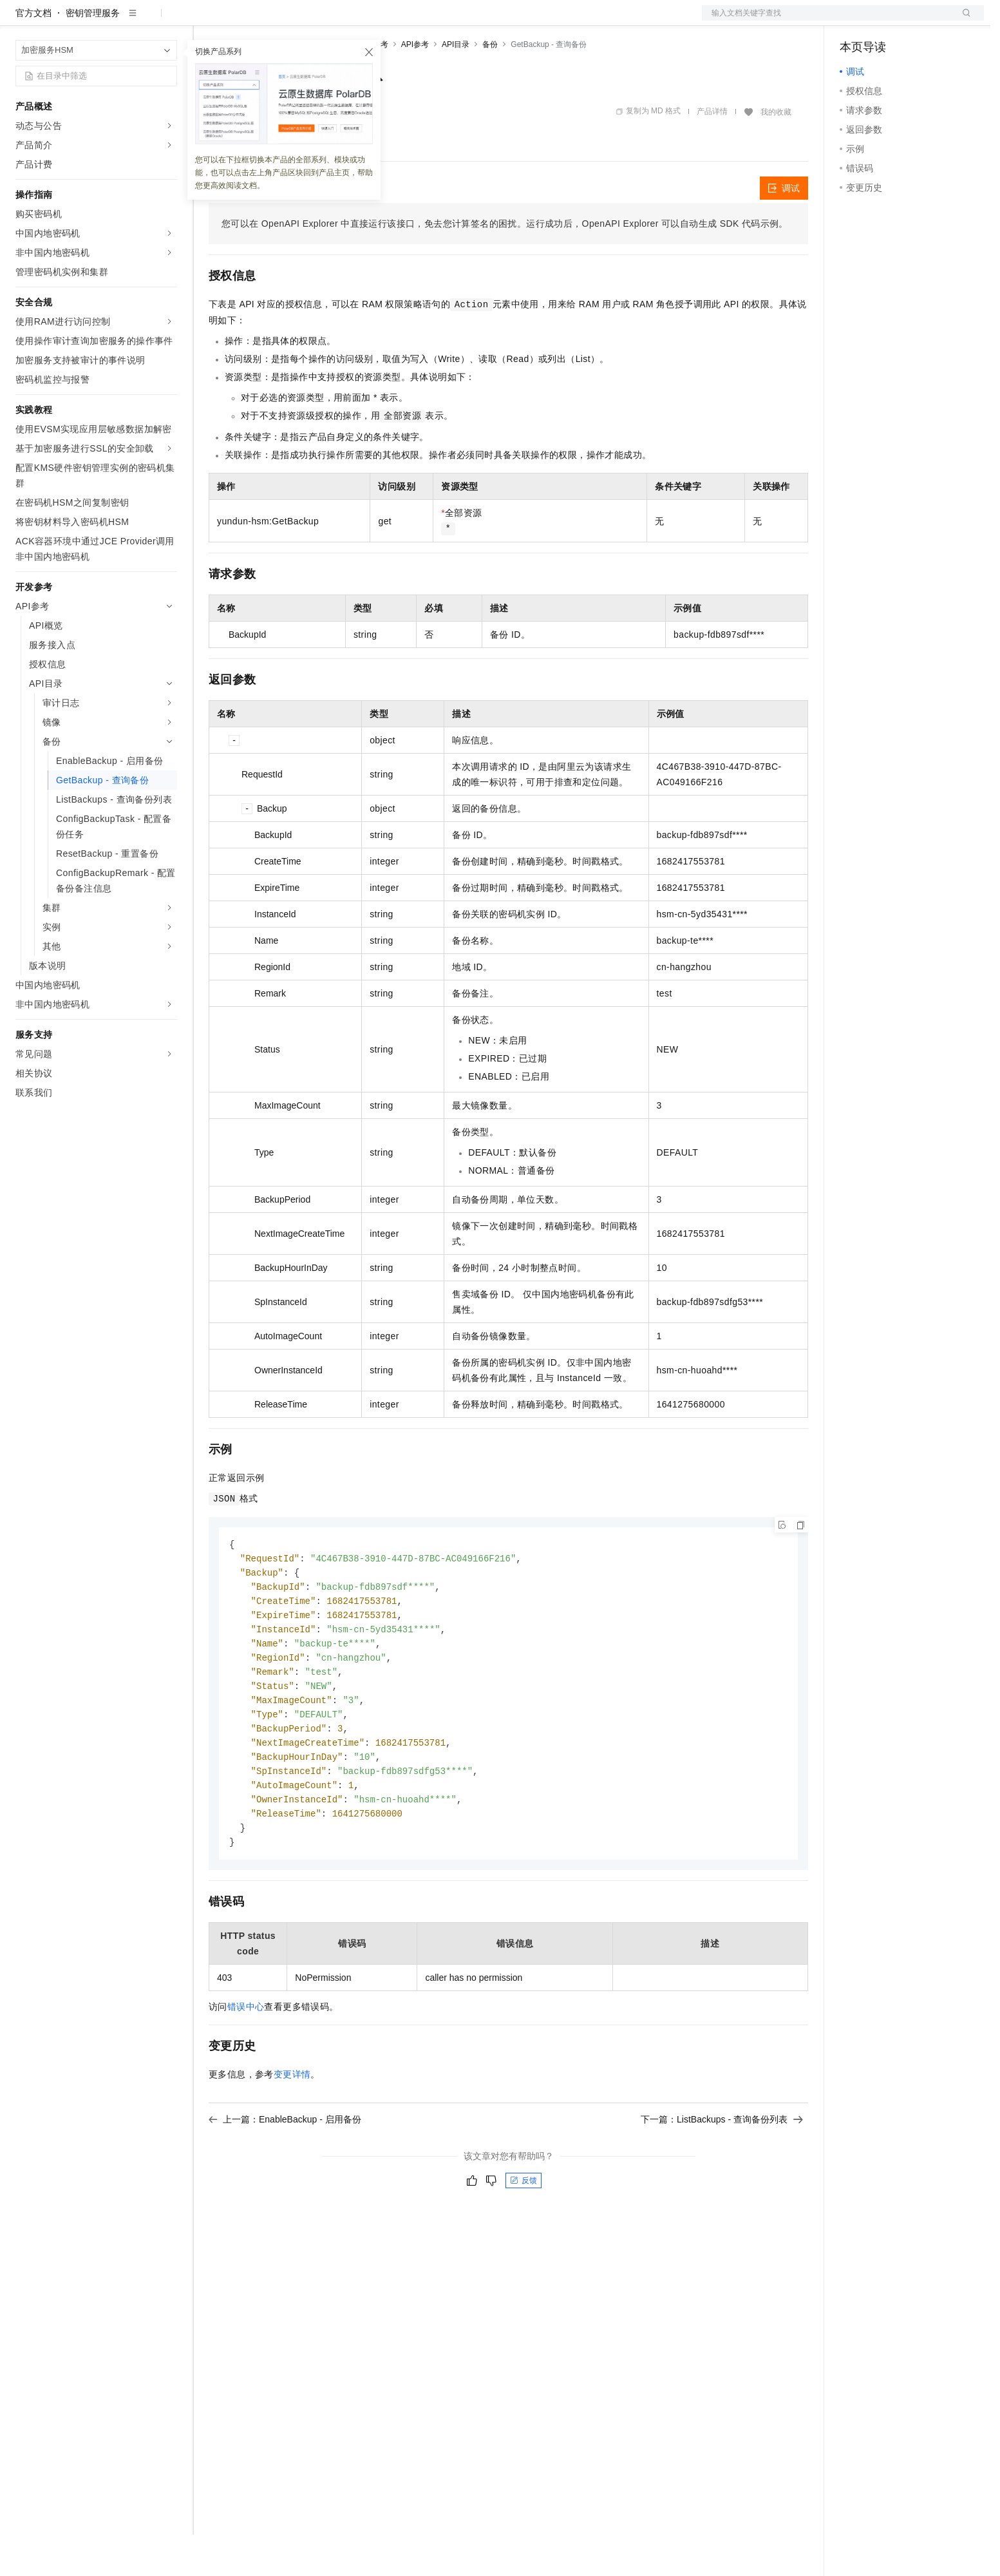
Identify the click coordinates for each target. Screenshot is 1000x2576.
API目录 (455, 85)
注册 (915, 20)
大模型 (132, 20)
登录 (962, 20)
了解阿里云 (424, 20)
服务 (380, 20)
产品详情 (712, 152)
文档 (827, 20)
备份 (490, 85)
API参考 (415, 85)
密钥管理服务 (93, 54)
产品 (167, 20)
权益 (247, 20)
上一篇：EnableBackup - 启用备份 (285, 2175)
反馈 (523, 2235)
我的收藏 (775, 153)
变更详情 (292, 2129)
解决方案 (207, 20)
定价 (278, 20)
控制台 (884, 20)
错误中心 (246, 2062)
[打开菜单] (20, 20)
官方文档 (33, 54)
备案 (854, 20)
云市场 (313, 20)
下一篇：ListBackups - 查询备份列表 (722, 2175)
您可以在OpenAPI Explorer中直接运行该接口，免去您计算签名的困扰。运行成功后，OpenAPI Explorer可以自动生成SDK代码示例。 (505, 265)
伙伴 (349, 20)
